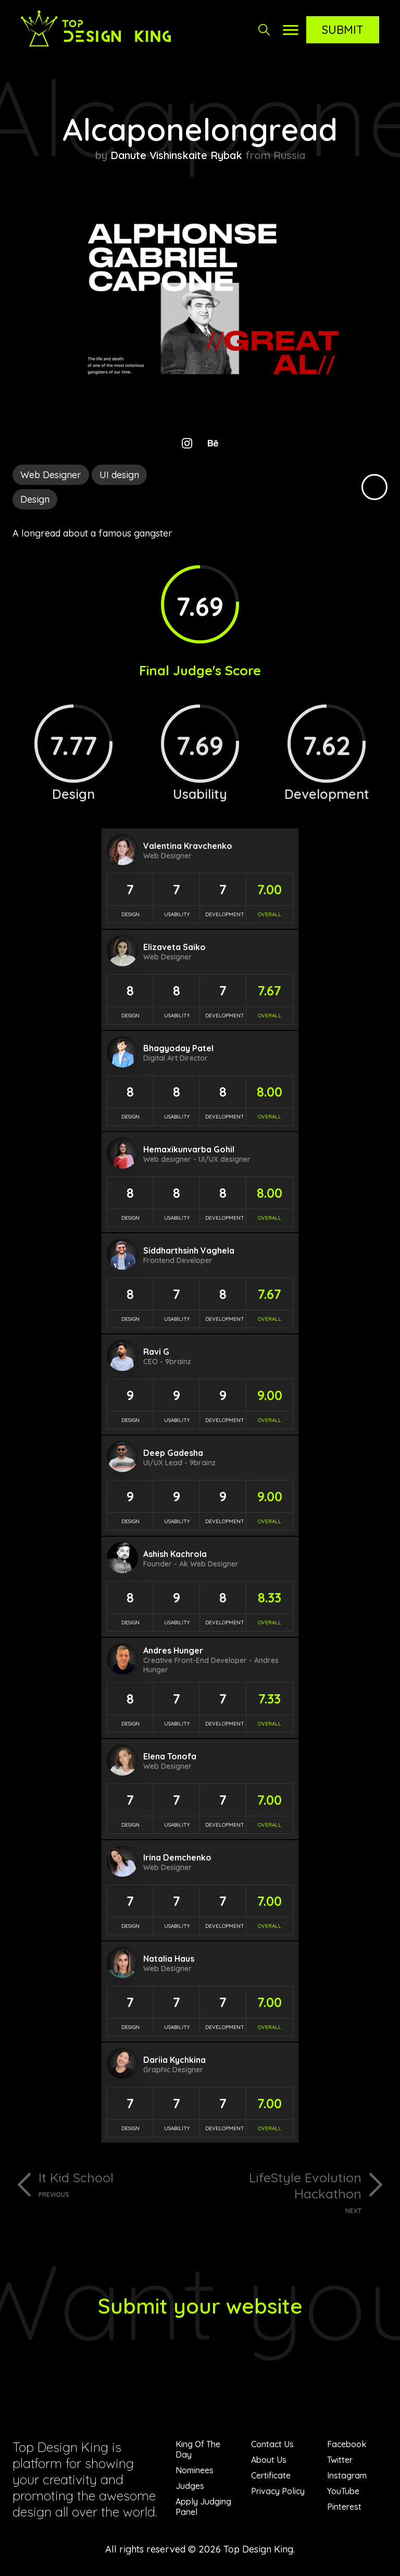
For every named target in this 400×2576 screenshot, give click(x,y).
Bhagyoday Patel (178, 1048)
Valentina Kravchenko (187, 846)
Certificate (271, 2475)
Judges (190, 2486)
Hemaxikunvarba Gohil (188, 1149)
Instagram (347, 2475)
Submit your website (200, 2306)
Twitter (340, 2460)
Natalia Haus (168, 1958)
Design (34, 499)
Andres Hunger (173, 1650)
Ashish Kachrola (175, 1554)
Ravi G (156, 1351)
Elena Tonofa (169, 1756)
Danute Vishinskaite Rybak (176, 155)
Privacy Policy (278, 2491)
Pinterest (344, 2506)
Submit (343, 29)
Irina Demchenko (177, 1857)
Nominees (195, 2470)
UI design (119, 475)
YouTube (343, 2491)
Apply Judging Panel (203, 2506)
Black (374, 487)
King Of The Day (198, 2449)
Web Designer (50, 475)
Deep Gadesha (173, 1453)
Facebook (346, 2444)
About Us (268, 2460)
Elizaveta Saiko (174, 947)
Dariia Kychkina (174, 2060)
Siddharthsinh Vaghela (188, 1250)
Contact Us (272, 2444)
